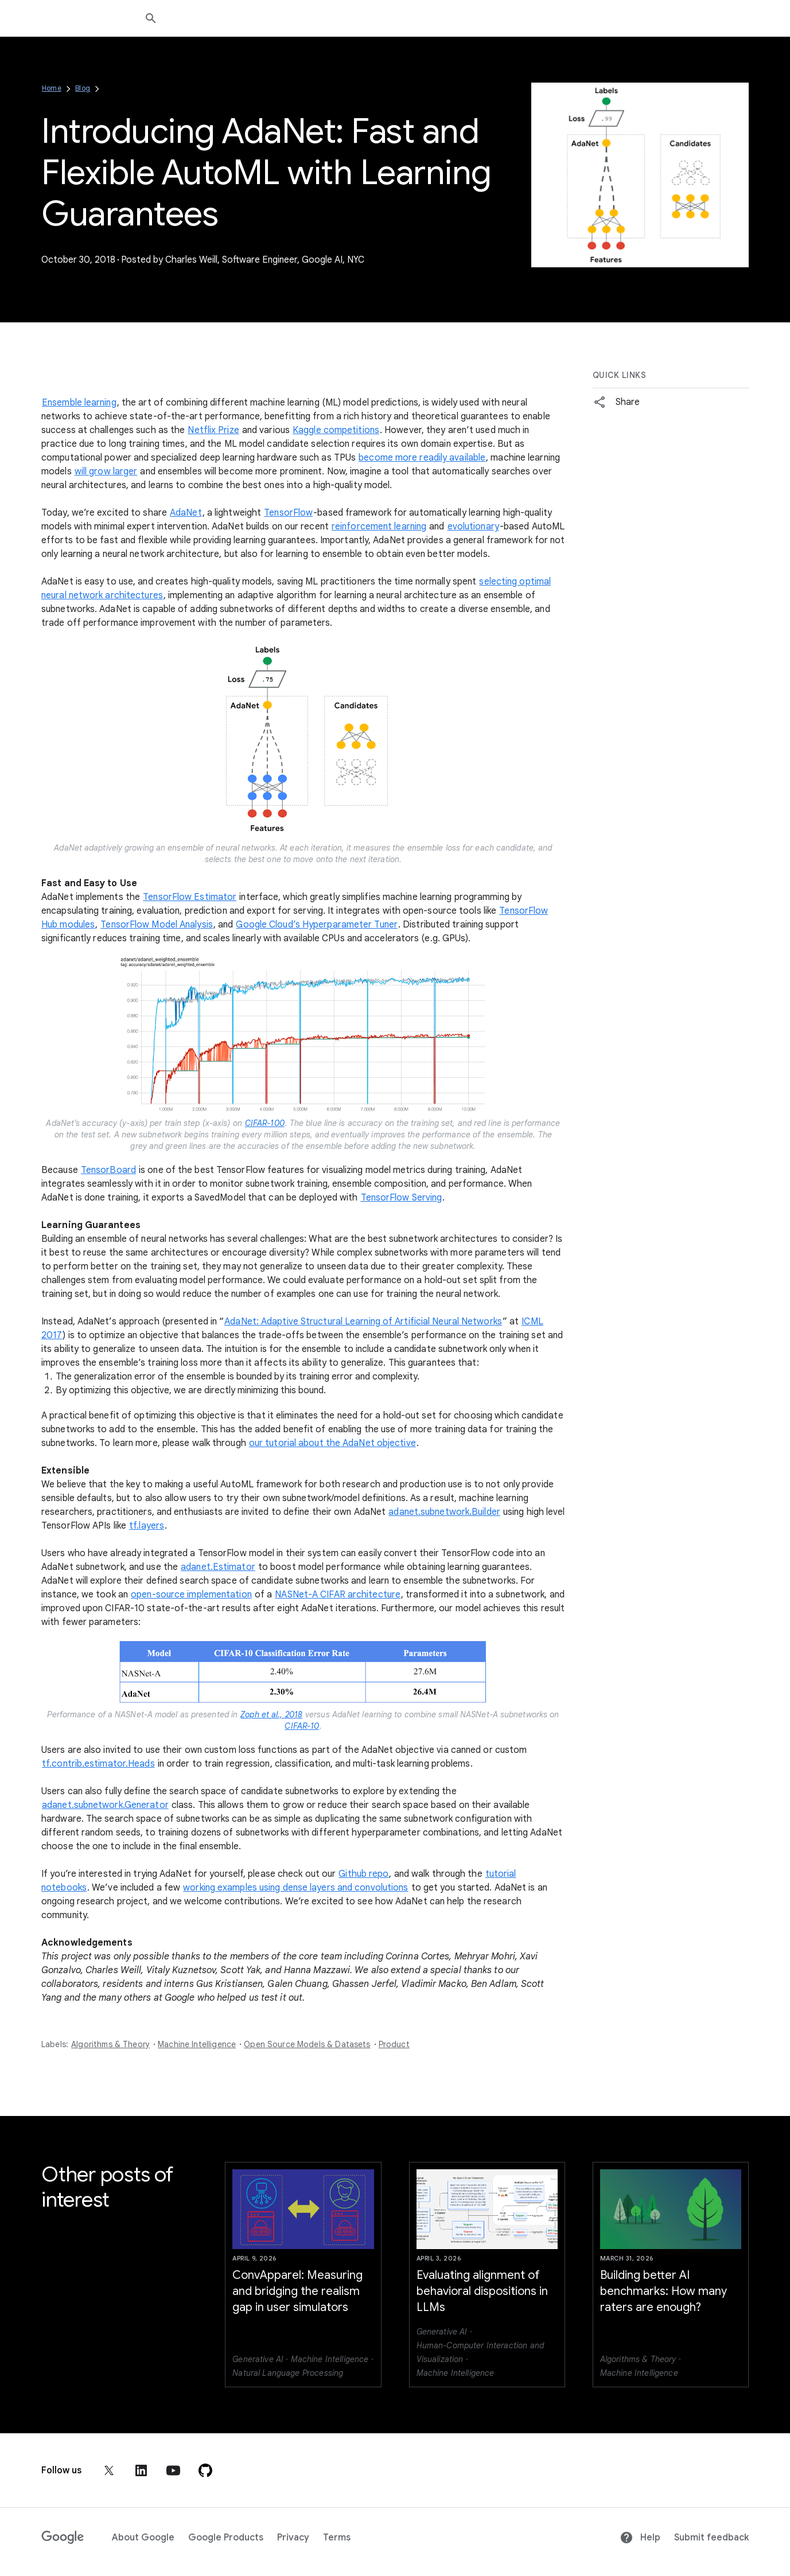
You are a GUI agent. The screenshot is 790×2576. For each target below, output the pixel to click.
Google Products (225, 2537)
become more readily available (422, 457)
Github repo (363, 1874)
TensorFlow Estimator (189, 897)
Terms (337, 2537)
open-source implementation (191, 1594)
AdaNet (186, 513)
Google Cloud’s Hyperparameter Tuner (317, 924)
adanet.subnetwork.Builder (444, 1512)
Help (640, 2537)
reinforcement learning (379, 526)
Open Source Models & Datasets (307, 2044)
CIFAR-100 (265, 1123)
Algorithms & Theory (110, 2044)
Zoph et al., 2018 (271, 1714)
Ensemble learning (79, 402)
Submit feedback (711, 2537)
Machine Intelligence (197, 2044)
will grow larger (106, 471)
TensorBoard (108, 1170)
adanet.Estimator (218, 1567)
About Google (143, 2537)
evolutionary (473, 526)
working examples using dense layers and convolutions (295, 1887)
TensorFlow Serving (401, 1197)
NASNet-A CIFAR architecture (337, 1594)
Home (51, 88)
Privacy (293, 2537)
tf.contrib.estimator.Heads (98, 1764)
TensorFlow (288, 513)
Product (394, 2044)
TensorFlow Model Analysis (156, 924)
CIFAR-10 (302, 1726)
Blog (82, 88)
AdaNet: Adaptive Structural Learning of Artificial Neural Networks (363, 1321)
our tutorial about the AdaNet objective (332, 1443)
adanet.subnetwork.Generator (105, 1805)
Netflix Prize (213, 430)
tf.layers (146, 1525)
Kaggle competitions (336, 430)
